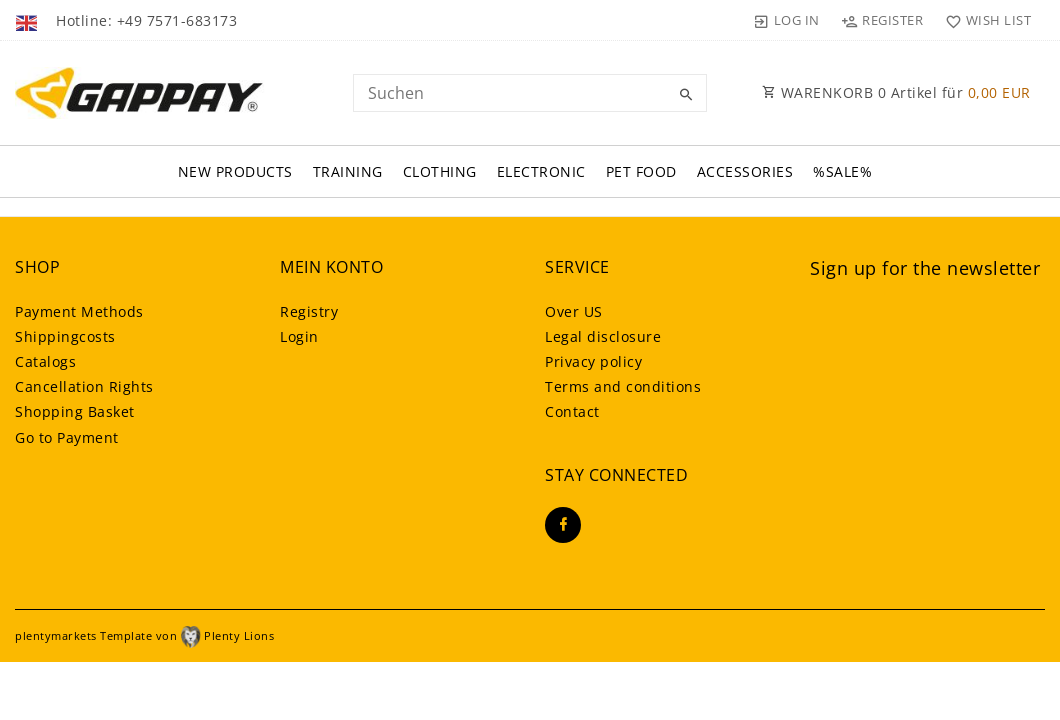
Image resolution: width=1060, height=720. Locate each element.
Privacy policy (593, 361)
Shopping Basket (75, 411)
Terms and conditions (623, 386)
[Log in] (787, 20)
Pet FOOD (641, 171)
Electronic (541, 171)
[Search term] (529, 93)
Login (299, 336)
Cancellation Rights (84, 386)
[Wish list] (983, 20)
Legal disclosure (603, 336)
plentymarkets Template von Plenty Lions (144, 635)
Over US (574, 311)
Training (348, 171)
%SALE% (842, 171)
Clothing (440, 171)
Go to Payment (67, 437)
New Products (235, 171)
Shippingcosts (65, 336)
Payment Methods (79, 311)
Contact (572, 411)
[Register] (882, 20)
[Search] (687, 95)
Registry (309, 311)
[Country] (28, 20)
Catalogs (45, 361)
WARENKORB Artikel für (896, 92)
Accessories (745, 171)
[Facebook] (563, 525)
